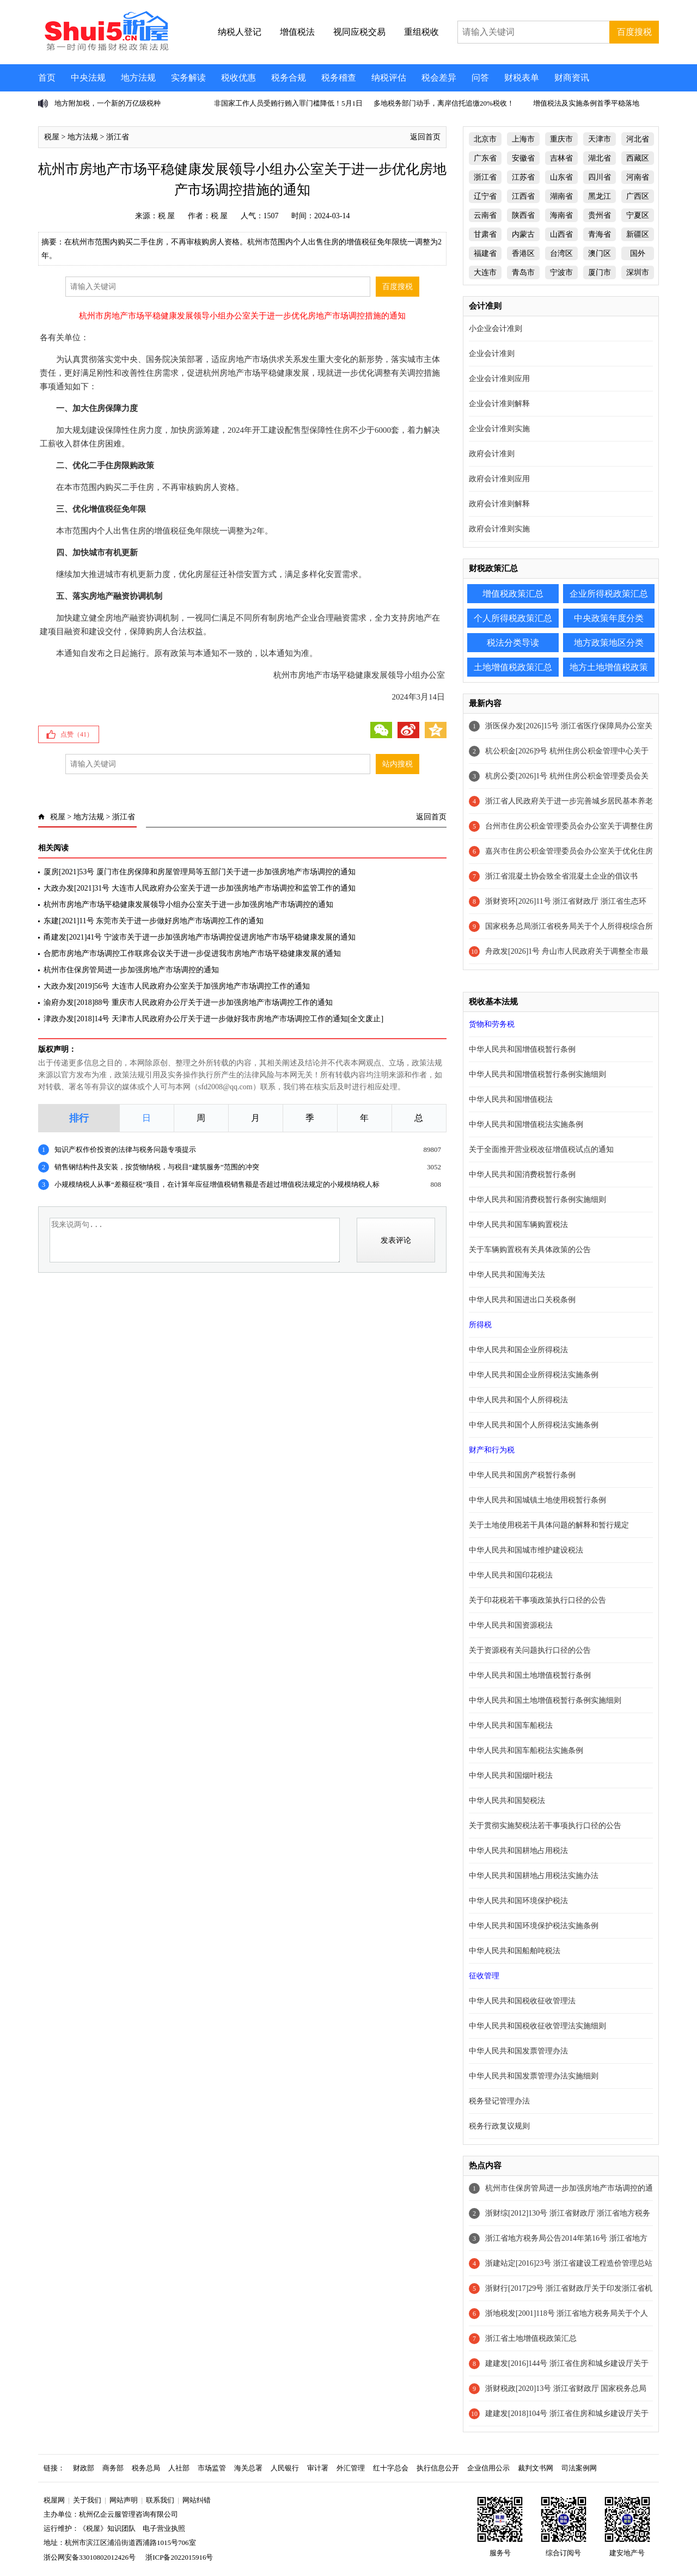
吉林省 (561, 158)
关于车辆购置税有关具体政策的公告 (530, 1250)
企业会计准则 (492, 353)
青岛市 (523, 272)
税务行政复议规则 (499, 2126)
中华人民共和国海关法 (507, 1275)
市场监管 (212, 2468)
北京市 (485, 139)
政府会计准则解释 (499, 504)
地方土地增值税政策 (609, 667)
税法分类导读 (513, 642)
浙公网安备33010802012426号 (90, 2557)
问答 (480, 77)
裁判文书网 (535, 2468)
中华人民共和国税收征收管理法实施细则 (537, 2026)
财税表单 (521, 77)
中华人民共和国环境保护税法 (518, 1901)
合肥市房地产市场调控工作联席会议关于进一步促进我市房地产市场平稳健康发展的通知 (192, 953)
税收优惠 (238, 77)
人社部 (178, 2468)
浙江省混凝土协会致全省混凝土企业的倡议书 (561, 876)
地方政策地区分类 (609, 642)
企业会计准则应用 (499, 379)
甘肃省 (485, 234)
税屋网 (54, 2500)
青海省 (599, 234)
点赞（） (76, 734)
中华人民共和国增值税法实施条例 (526, 1124)
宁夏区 (637, 215)
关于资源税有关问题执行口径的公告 (530, 1650)
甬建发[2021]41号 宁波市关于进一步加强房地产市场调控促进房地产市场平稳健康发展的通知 (200, 937)
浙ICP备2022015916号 (179, 2557)
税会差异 (438, 77)
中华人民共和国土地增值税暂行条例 (530, 1675)
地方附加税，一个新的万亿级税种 (107, 103)
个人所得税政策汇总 (513, 618)
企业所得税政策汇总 (609, 593)
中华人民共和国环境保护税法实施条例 (533, 1926)
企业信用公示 (488, 2468)
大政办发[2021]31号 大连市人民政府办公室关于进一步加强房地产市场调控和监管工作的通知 (200, 888)
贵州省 (599, 215)
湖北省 (599, 158)
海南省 (561, 215)
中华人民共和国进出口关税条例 (522, 1300)
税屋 (51, 137)
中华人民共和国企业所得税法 (518, 1350)
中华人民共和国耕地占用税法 (518, 1851)
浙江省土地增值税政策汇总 (531, 2338)
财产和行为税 (492, 1450)
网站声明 (123, 2500)
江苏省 (523, 177)
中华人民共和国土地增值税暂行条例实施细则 (545, 1700)
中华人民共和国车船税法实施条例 (526, 1750)
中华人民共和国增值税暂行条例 (522, 1049)
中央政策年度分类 (609, 618)
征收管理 (484, 1976)
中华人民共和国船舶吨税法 (514, 1951)
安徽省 (523, 158)
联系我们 (160, 2500)
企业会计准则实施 (499, 429)
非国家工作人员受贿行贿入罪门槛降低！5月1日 (288, 103)
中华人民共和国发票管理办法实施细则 (533, 2076)
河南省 (637, 177)
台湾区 (561, 253)
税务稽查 (338, 77)
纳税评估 (388, 77)
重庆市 (561, 139)
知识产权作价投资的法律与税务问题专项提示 (125, 1149)
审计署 (317, 2468)
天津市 (599, 139)
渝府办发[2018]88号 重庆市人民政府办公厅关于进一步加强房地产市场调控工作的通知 (188, 1002)
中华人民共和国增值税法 (511, 1099)
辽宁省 (485, 196)
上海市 (523, 139)
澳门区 (599, 253)
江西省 (523, 196)
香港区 (523, 253)
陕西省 (523, 215)
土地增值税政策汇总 (513, 667)
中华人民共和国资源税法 (511, 1625)
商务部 (113, 2468)
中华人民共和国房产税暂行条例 (522, 1475)
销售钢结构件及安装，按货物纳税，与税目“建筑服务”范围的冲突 (156, 1167)
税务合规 (288, 77)
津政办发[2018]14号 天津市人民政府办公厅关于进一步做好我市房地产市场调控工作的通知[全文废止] (213, 1019)
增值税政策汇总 (512, 593)
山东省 (561, 177)
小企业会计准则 (495, 328)
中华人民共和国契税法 (507, 1800)
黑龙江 (599, 196)
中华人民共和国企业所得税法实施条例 (533, 1375)
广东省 (485, 158)
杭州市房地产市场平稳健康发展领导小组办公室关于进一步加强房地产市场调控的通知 (188, 904)
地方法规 (138, 77)
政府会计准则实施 (499, 529)
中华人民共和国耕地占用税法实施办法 (533, 1876)
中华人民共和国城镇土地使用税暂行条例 (537, 1500)
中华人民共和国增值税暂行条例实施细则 (537, 1074)
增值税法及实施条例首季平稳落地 (586, 103)
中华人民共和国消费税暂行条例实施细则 (537, 1199)
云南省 (485, 215)
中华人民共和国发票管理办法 (518, 2051)
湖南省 (561, 196)
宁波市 (561, 272)
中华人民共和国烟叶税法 (511, 1775)
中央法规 (88, 77)
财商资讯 (571, 77)
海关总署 (248, 2468)
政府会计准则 (492, 454)
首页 (47, 77)
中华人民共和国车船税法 (511, 1725)
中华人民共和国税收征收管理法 (522, 2001)
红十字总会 (390, 2468)
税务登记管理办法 (499, 2101)
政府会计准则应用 (499, 479)
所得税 (480, 1325)
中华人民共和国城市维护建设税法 (526, 1550)
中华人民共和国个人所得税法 (518, 1400)
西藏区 (637, 158)
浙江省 (117, 137)
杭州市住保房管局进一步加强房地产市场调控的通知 (131, 970)
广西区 (637, 196)
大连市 (485, 272)
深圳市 (637, 272)
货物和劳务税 (492, 1024)
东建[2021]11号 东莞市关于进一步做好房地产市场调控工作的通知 (154, 921)
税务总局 (146, 2468)
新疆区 (637, 234)
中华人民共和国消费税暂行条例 (522, 1174)
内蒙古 (523, 234)
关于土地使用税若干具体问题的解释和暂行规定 (549, 1525)
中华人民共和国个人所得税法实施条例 (533, 1425)
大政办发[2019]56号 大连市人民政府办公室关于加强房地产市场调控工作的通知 (177, 986)
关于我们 (87, 2500)
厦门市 (599, 272)
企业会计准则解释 (499, 404)
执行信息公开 (438, 2468)
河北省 (637, 139)
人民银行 (285, 2468)
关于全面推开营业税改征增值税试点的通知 (541, 1149)
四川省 (599, 177)
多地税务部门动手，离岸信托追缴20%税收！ (444, 103)
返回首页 (425, 137)
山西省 (561, 234)
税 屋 (166, 216)
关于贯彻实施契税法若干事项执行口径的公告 (545, 1825)
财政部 (83, 2468)
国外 (637, 253)
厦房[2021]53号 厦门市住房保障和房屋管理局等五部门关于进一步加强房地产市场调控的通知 (200, 872)
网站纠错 (196, 2500)
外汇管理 (351, 2468)
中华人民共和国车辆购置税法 (518, 1224)
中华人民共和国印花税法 (511, 1575)
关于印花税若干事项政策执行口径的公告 (537, 1600)
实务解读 (188, 77)
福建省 (485, 253)
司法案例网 (579, 2468)
